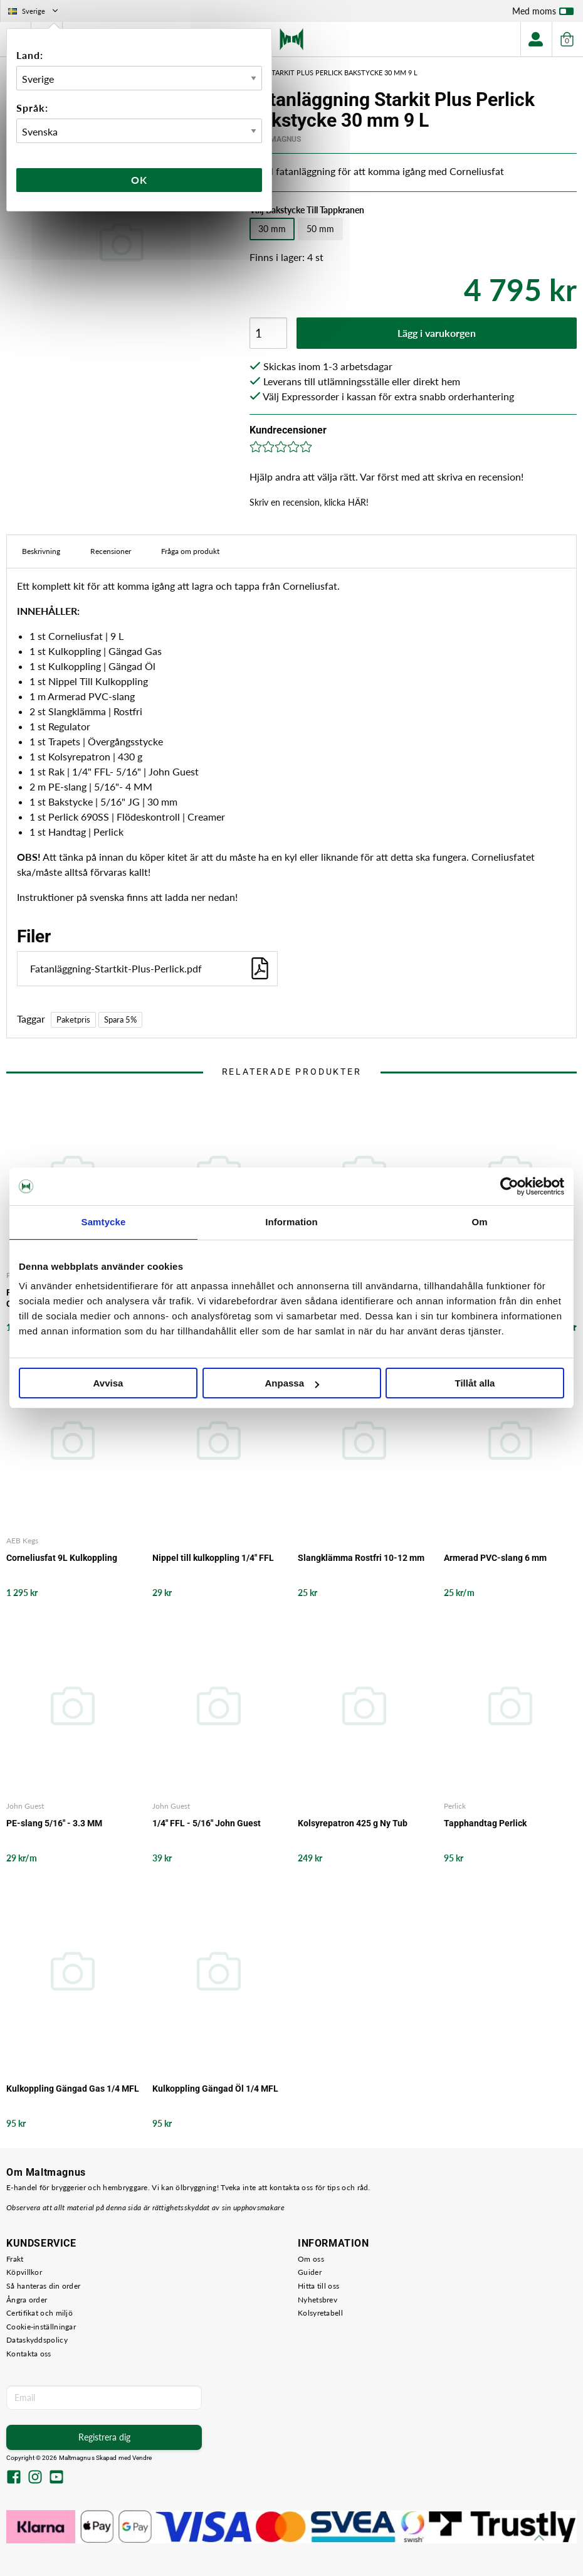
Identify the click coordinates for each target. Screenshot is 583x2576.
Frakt (15, 2259)
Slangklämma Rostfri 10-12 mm (361, 1558)
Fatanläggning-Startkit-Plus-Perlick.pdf (150, 968)
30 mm (272, 228)
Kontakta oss (28, 2353)
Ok (139, 180)
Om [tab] (479, 1221)
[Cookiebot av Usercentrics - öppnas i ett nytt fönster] (509, 1186)
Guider (310, 2272)
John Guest (25, 1806)
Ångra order (26, 2299)
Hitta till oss (318, 2286)
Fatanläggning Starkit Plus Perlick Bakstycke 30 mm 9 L (314, 72)
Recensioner (110, 551)
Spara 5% (120, 1019)
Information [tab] (291, 1221)
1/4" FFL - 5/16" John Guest (206, 1823)
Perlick (455, 1806)
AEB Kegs (22, 1540)
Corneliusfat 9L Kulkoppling (61, 1558)
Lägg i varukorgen (436, 333)
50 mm (320, 228)
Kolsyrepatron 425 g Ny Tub (352, 1823)
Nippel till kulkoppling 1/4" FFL (213, 1558)
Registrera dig (104, 2437)
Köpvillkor (24, 2272)
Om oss (311, 2259)
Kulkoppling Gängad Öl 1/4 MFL (215, 2089)
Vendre (142, 2457)
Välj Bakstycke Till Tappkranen (306, 210)
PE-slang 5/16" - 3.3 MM (54, 1823)
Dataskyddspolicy (37, 2339)
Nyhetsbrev (317, 2299)
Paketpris (73, 1019)
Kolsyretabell (320, 2313)
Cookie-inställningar (41, 2326)
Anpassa (292, 1383)
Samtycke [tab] (103, 1221)
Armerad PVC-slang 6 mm (495, 1558)
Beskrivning (41, 551)
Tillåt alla (475, 1383)
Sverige (34, 11)
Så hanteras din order (43, 2286)
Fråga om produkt (190, 551)
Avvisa (108, 1383)
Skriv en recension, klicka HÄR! (309, 502)
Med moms (543, 14)
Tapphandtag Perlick (485, 1823)
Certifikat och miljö (39, 2313)
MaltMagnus (275, 139)
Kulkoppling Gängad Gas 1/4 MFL (72, 2089)
